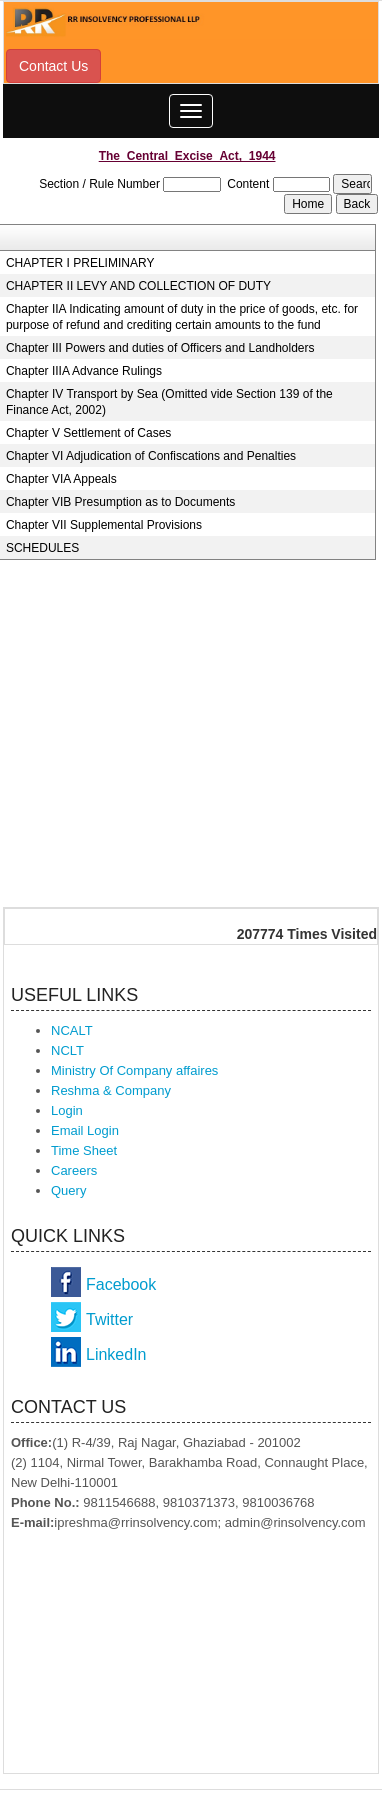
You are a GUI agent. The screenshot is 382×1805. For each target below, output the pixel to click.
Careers (74, 1170)
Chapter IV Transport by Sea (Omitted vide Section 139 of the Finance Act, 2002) (169, 402)
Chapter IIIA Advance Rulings (84, 371)
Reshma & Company (111, 1090)
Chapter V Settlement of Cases (88, 433)
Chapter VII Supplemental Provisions (104, 525)
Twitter (109, 1319)
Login (67, 1110)
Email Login (85, 1130)
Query (68, 1190)
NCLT (67, 1050)
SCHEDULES (42, 548)
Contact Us (53, 66)
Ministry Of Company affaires (134, 1070)
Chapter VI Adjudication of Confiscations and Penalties (151, 456)
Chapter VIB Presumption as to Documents (120, 502)
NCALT (72, 1030)
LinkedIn (116, 1354)
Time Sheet (84, 1150)
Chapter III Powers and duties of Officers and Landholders (160, 348)
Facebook (121, 1284)
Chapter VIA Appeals (61, 479)
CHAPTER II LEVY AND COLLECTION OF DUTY (138, 286)
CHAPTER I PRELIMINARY (80, 263)
